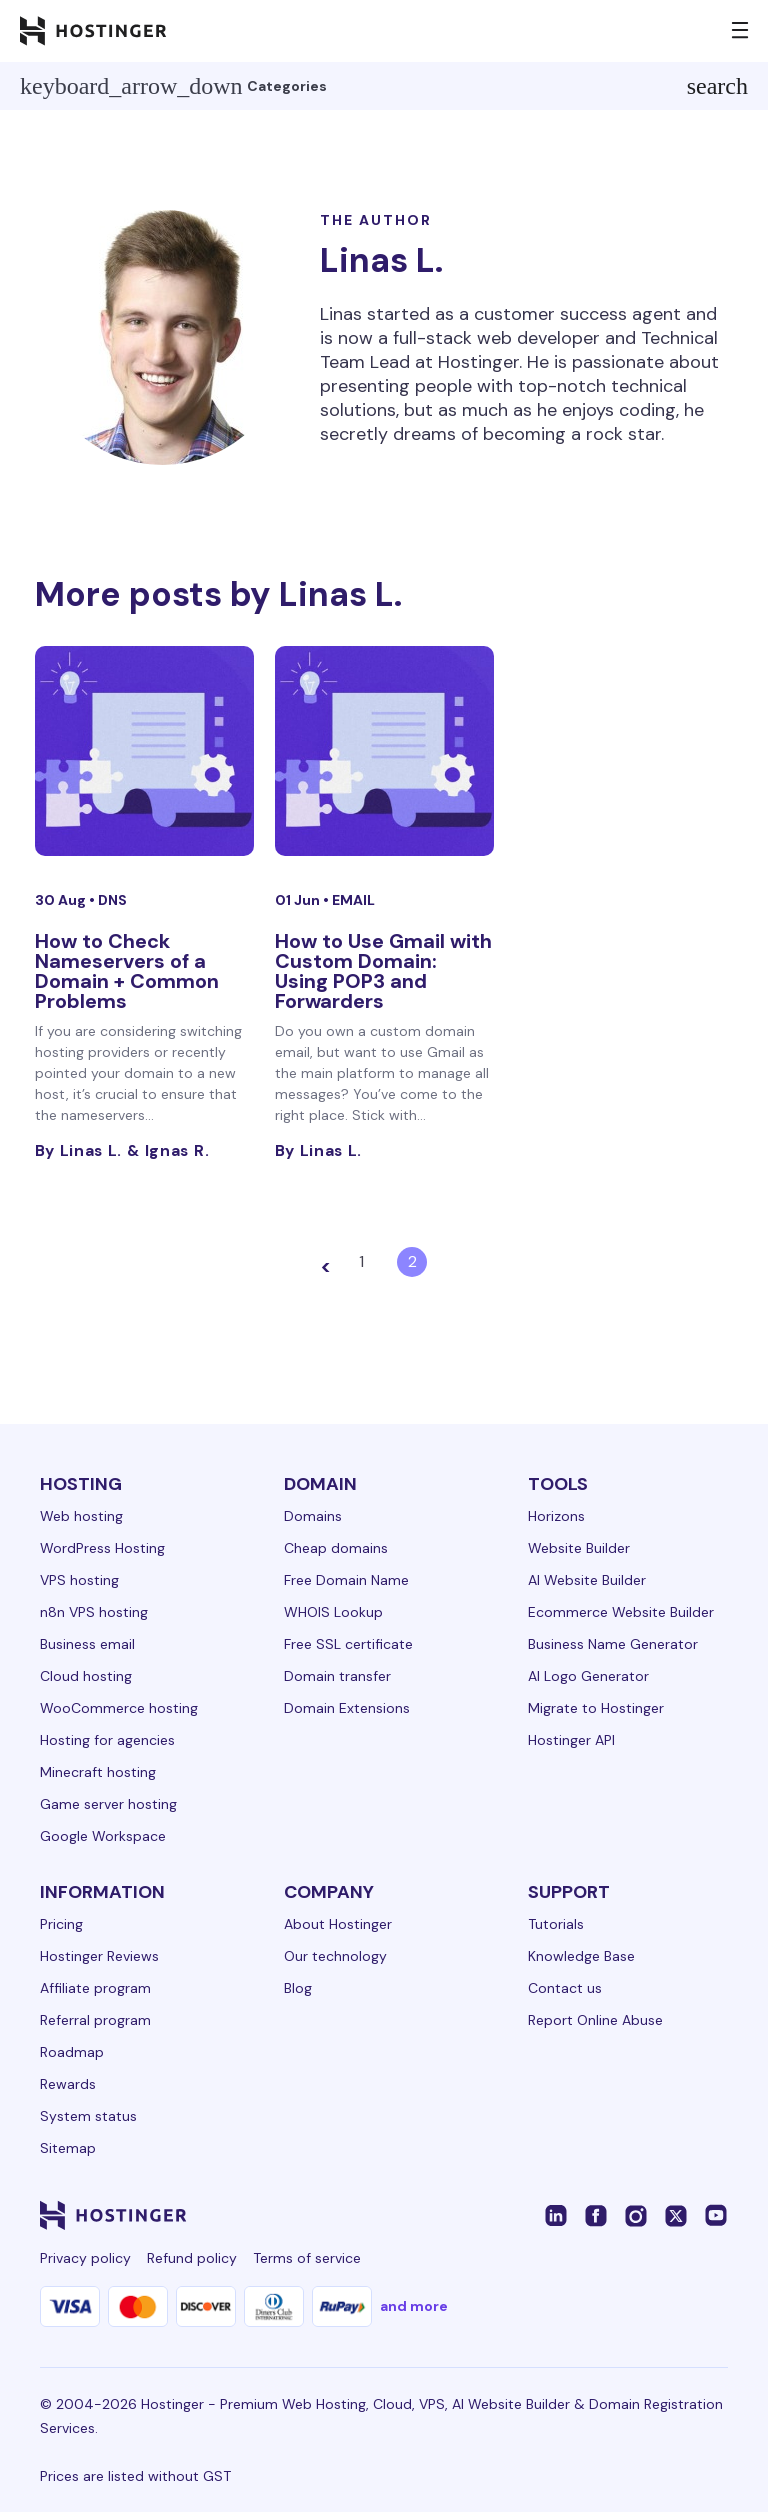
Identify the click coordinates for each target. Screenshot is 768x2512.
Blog (298, 1988)
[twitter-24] (676, 2215)
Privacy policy (85, 2258)
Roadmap (72, 2052)
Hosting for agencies (107, 1740)
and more (414, 2306)
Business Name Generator (613, 1644)
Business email (87, 1644)
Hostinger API (571, 1740)
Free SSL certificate (348, 1644)
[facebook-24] (596, 2215)
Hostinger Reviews (99, 1956)
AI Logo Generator (588, 1676)
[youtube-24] (716, 2215)
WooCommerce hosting (119, 1708)
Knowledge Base (581, 1956)
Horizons (556, 1516)
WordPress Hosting (102, 1548)
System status (88, 2116)
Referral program (95, 2020)
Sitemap (68, 2148)
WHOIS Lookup (333, 1612)
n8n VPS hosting (94, 1612)
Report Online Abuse (595, 2020)
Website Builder (579, 1548)
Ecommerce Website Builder (621, 1612)
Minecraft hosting (98, 1772)
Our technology (335, 1956)
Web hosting (81, 1516)
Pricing (61, 1924)
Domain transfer (337, 1676)
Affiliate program (95, 1988)
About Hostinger (338, 1924)
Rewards (68, 2084)
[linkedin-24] (556, 2215)
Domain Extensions (347, 1708)
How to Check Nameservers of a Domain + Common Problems (127, 971)
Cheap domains (336, 1548)
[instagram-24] (636, 2215)
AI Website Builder (587, 1580)
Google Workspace (103, 1836)
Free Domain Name (346, 1580)
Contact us (565, 1988)
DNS (112, 900)
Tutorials (556, 1924)
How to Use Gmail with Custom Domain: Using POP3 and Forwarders (383, 971)
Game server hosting (108, 1804)
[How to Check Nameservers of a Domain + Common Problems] (144, 751)
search (717, 86)
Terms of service (307, 2258)
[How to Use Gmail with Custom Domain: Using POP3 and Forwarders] (384, 751)
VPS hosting (79, 1580)
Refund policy (192, 2258)
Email (353, 900)
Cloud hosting (86, 1676)
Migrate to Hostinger (596, 1708)
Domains (313, 1516)
